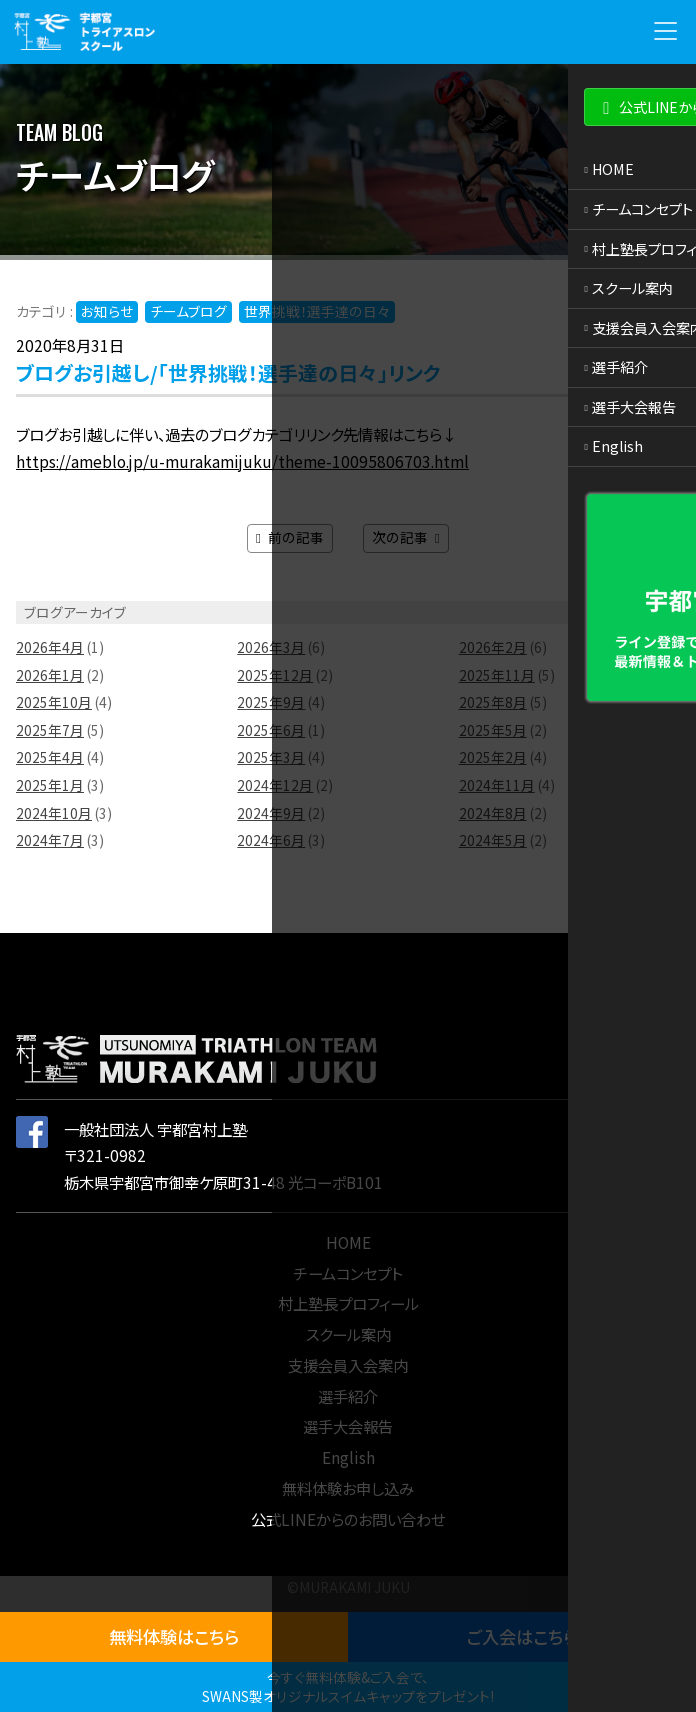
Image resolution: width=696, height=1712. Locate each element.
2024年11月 (497, 785)
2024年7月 (50, 840)
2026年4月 (50, 647)
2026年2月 (493, 647)
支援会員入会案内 (348, 1365)
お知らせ (107, 311)
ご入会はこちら (522, 1636)
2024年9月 (271, 813)
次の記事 (406, 537)
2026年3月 (271, 647)
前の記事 (290, 537)
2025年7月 (50, 730)
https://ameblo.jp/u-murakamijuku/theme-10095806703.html (242, 461)
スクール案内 (348, 1334)
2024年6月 (271, 840)
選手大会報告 (348, 1426)
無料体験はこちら (174, 1636)
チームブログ (188, 311)
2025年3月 (271, 757)
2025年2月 (493, 757)
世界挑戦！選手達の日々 (317, 311)
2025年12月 (275, 675)
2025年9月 (271, 702)
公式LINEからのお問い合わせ (348, 1519)
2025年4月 (50, 757)
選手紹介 (348, 1396)
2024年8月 (493, 813)
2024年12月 (275, 785)
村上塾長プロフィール (348, 1303)
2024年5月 (493, 840)
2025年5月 (493, 730)
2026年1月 (50, 675)
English (348, 1457)
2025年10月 (54, 702)
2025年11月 (497, 675)
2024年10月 (54, 813)
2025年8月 (493, 702)
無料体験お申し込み (348, 1488)
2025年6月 (271, 730)
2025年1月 (50, 785)
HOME (348, 1242)
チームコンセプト (348, 1273)
